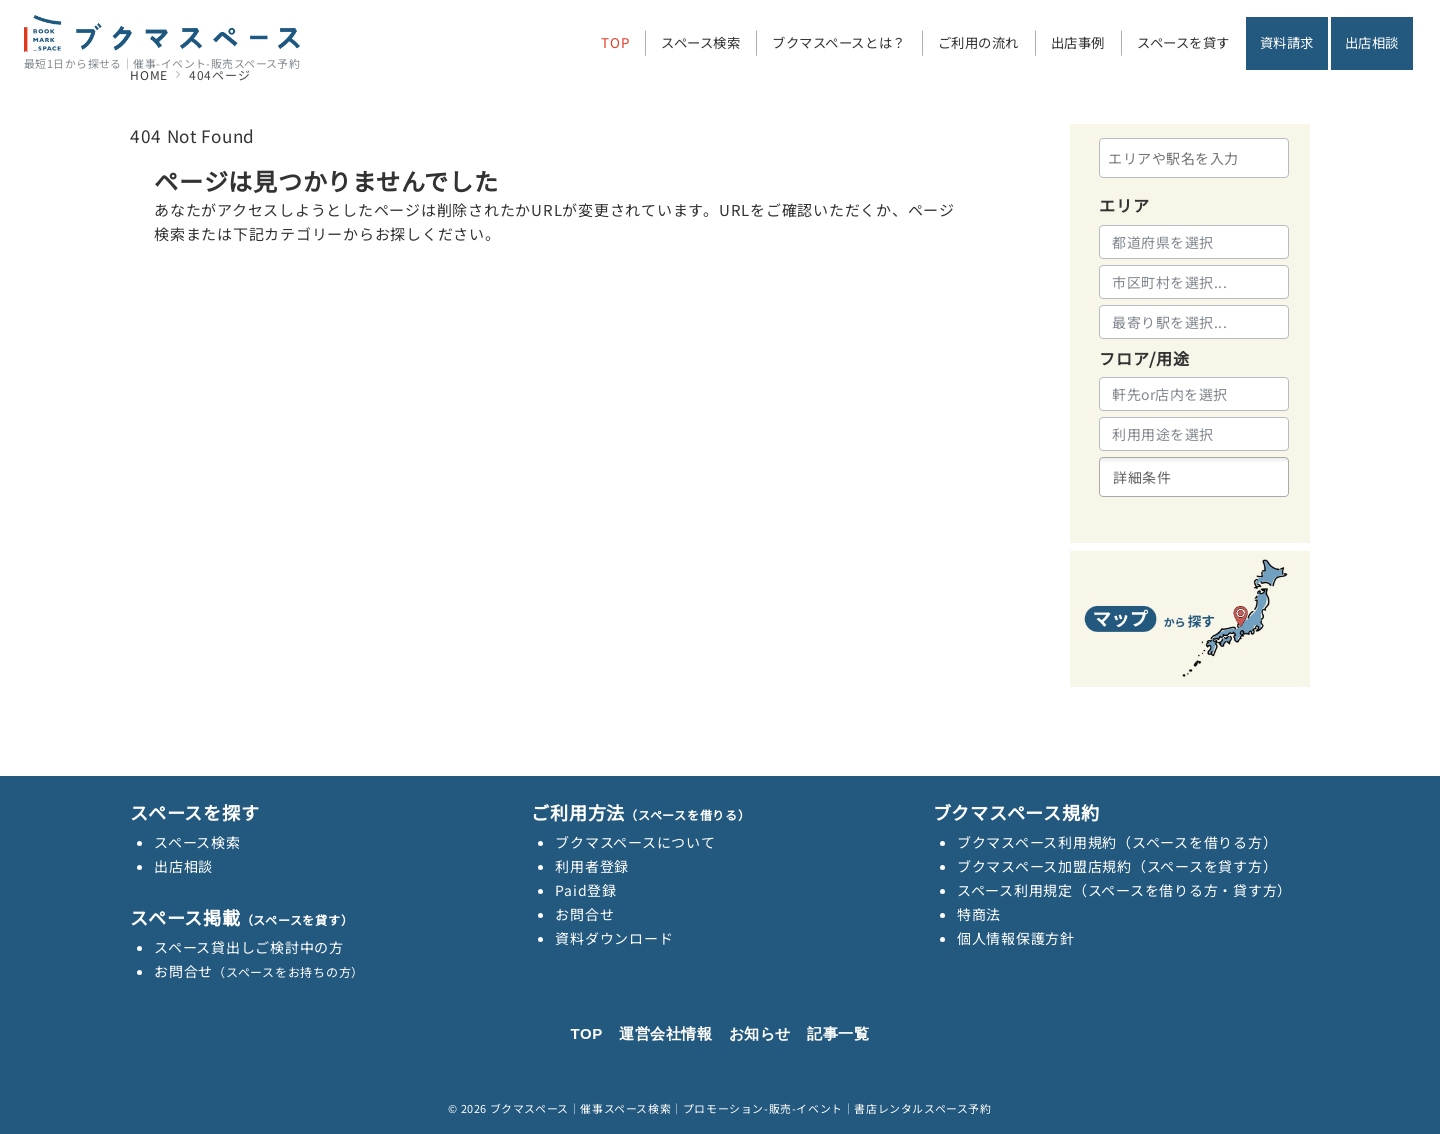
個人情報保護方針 (1016, 938)
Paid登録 (586, 890)
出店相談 (183, 866)
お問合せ (259, 971)
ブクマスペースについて (635, 842)
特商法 (979, 914)
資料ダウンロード (614, 938)
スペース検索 (197, 842)
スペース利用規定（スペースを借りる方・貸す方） (1124, 890)
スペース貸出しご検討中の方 (249, 947)
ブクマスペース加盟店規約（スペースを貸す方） (1117, 866)
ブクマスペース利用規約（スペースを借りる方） (1117, 842)
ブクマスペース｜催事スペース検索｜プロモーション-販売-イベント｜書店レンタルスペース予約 (741, 1108)
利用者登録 (592, 866)
